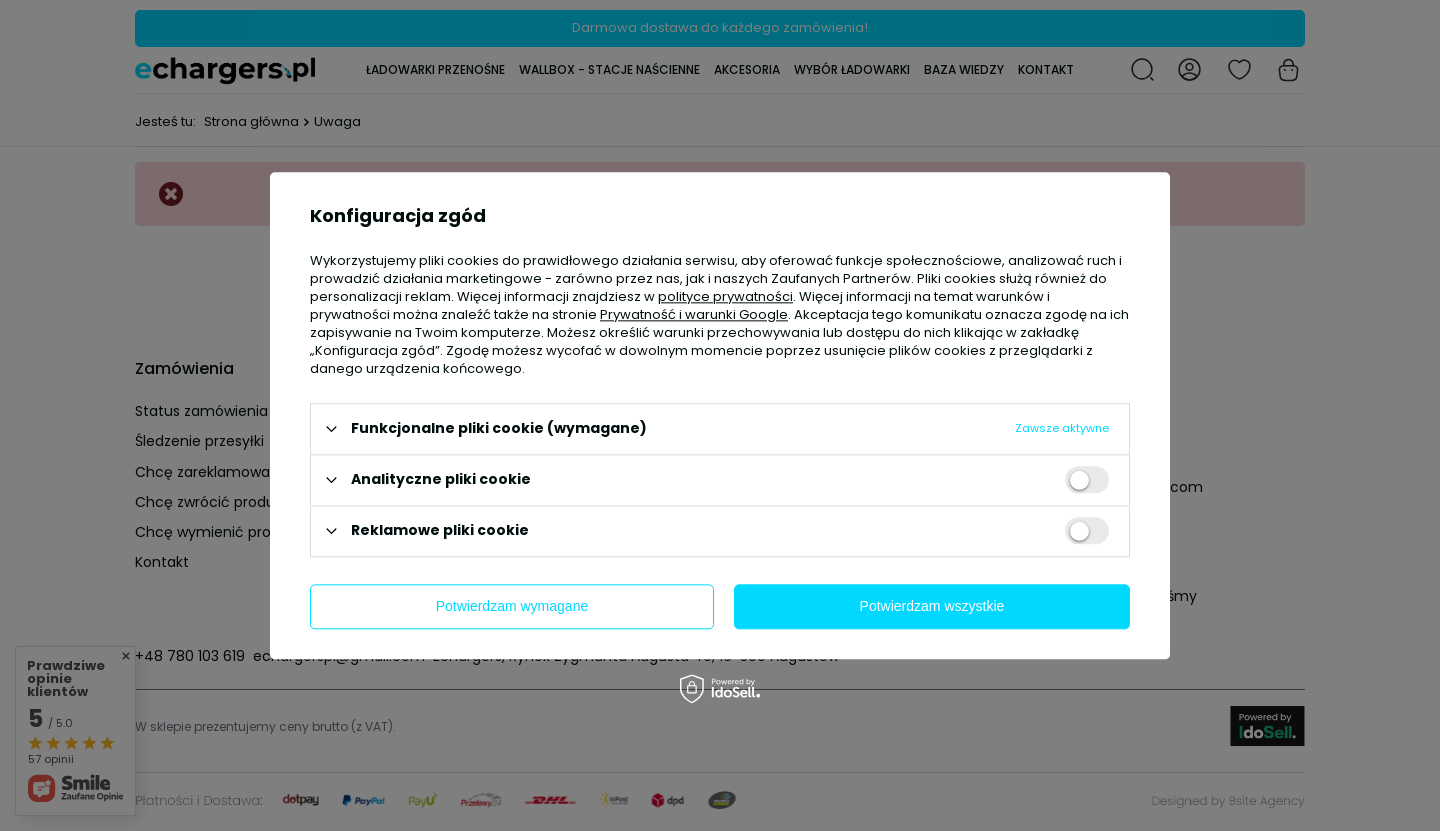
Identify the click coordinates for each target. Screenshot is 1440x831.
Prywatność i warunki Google (694, 314)
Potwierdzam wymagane (512, 606)
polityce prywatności (725, 296)
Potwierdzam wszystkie (932, 606)
